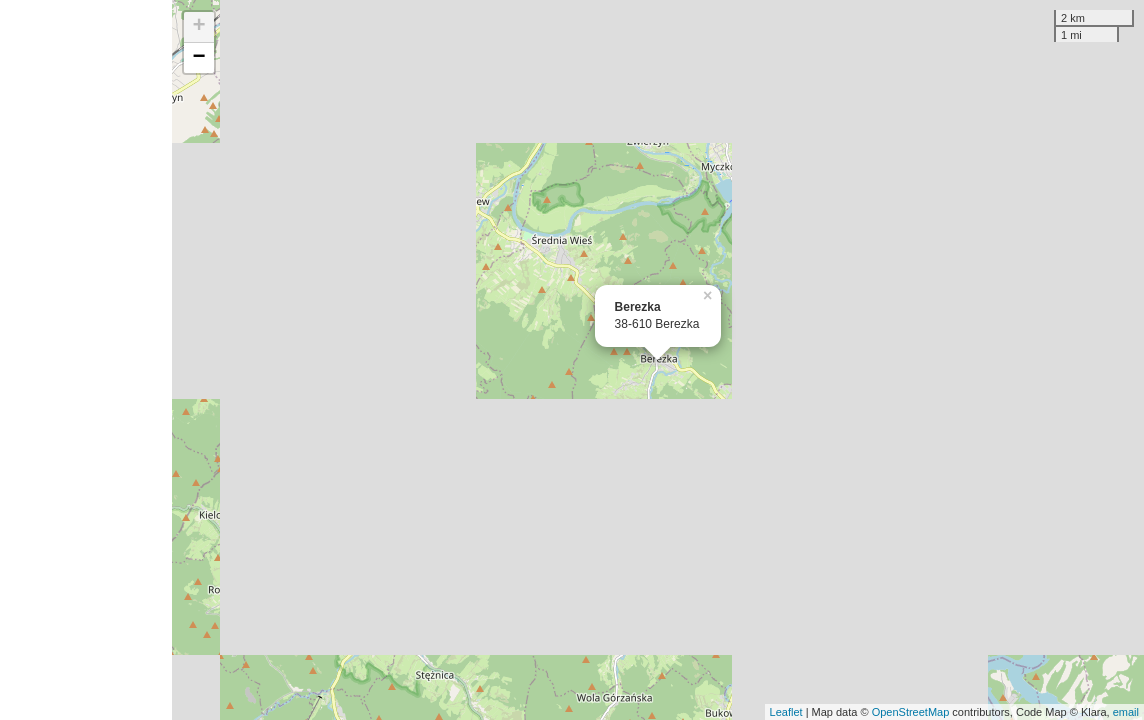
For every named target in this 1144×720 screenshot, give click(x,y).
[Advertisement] (86, 360)
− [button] (199, 58)
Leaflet (786, 712)
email (1126, 712)
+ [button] (199, 27)
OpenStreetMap (911, 712)
